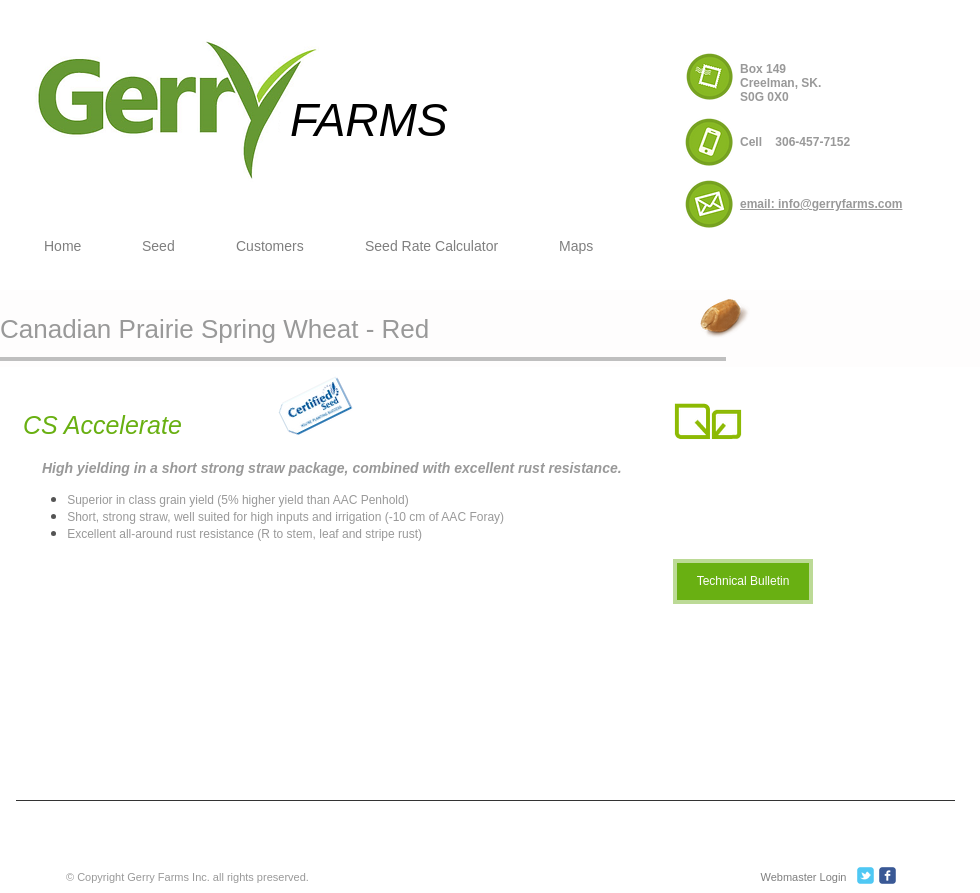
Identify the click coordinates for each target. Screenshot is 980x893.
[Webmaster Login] (803, 877)
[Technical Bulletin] (743, 581)
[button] (174, 246)
